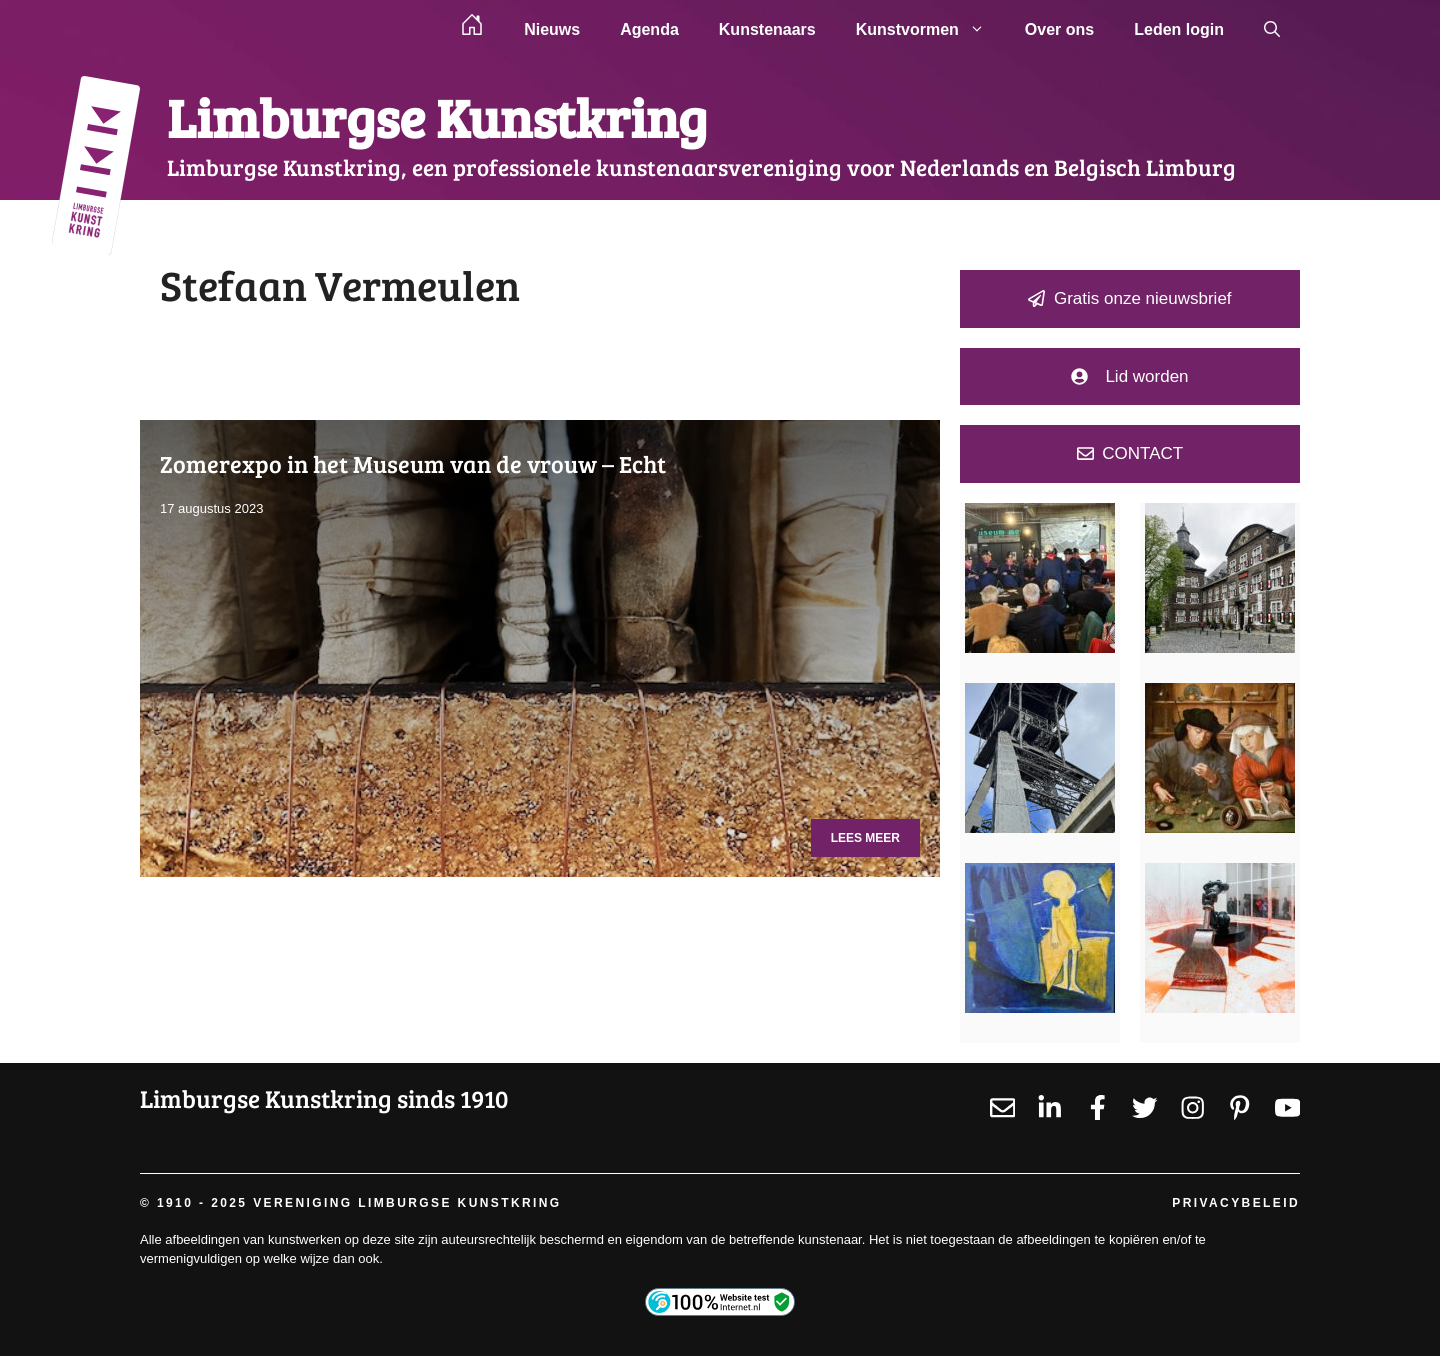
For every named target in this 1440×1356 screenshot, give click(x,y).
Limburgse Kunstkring (437, 116)
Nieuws (552, 29)
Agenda (649, 29)
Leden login (1179, 29)
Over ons (1059, 29)
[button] (1272, 30)
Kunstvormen (930, 30)
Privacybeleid (1236, 1203)
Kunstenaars (767, 29)
